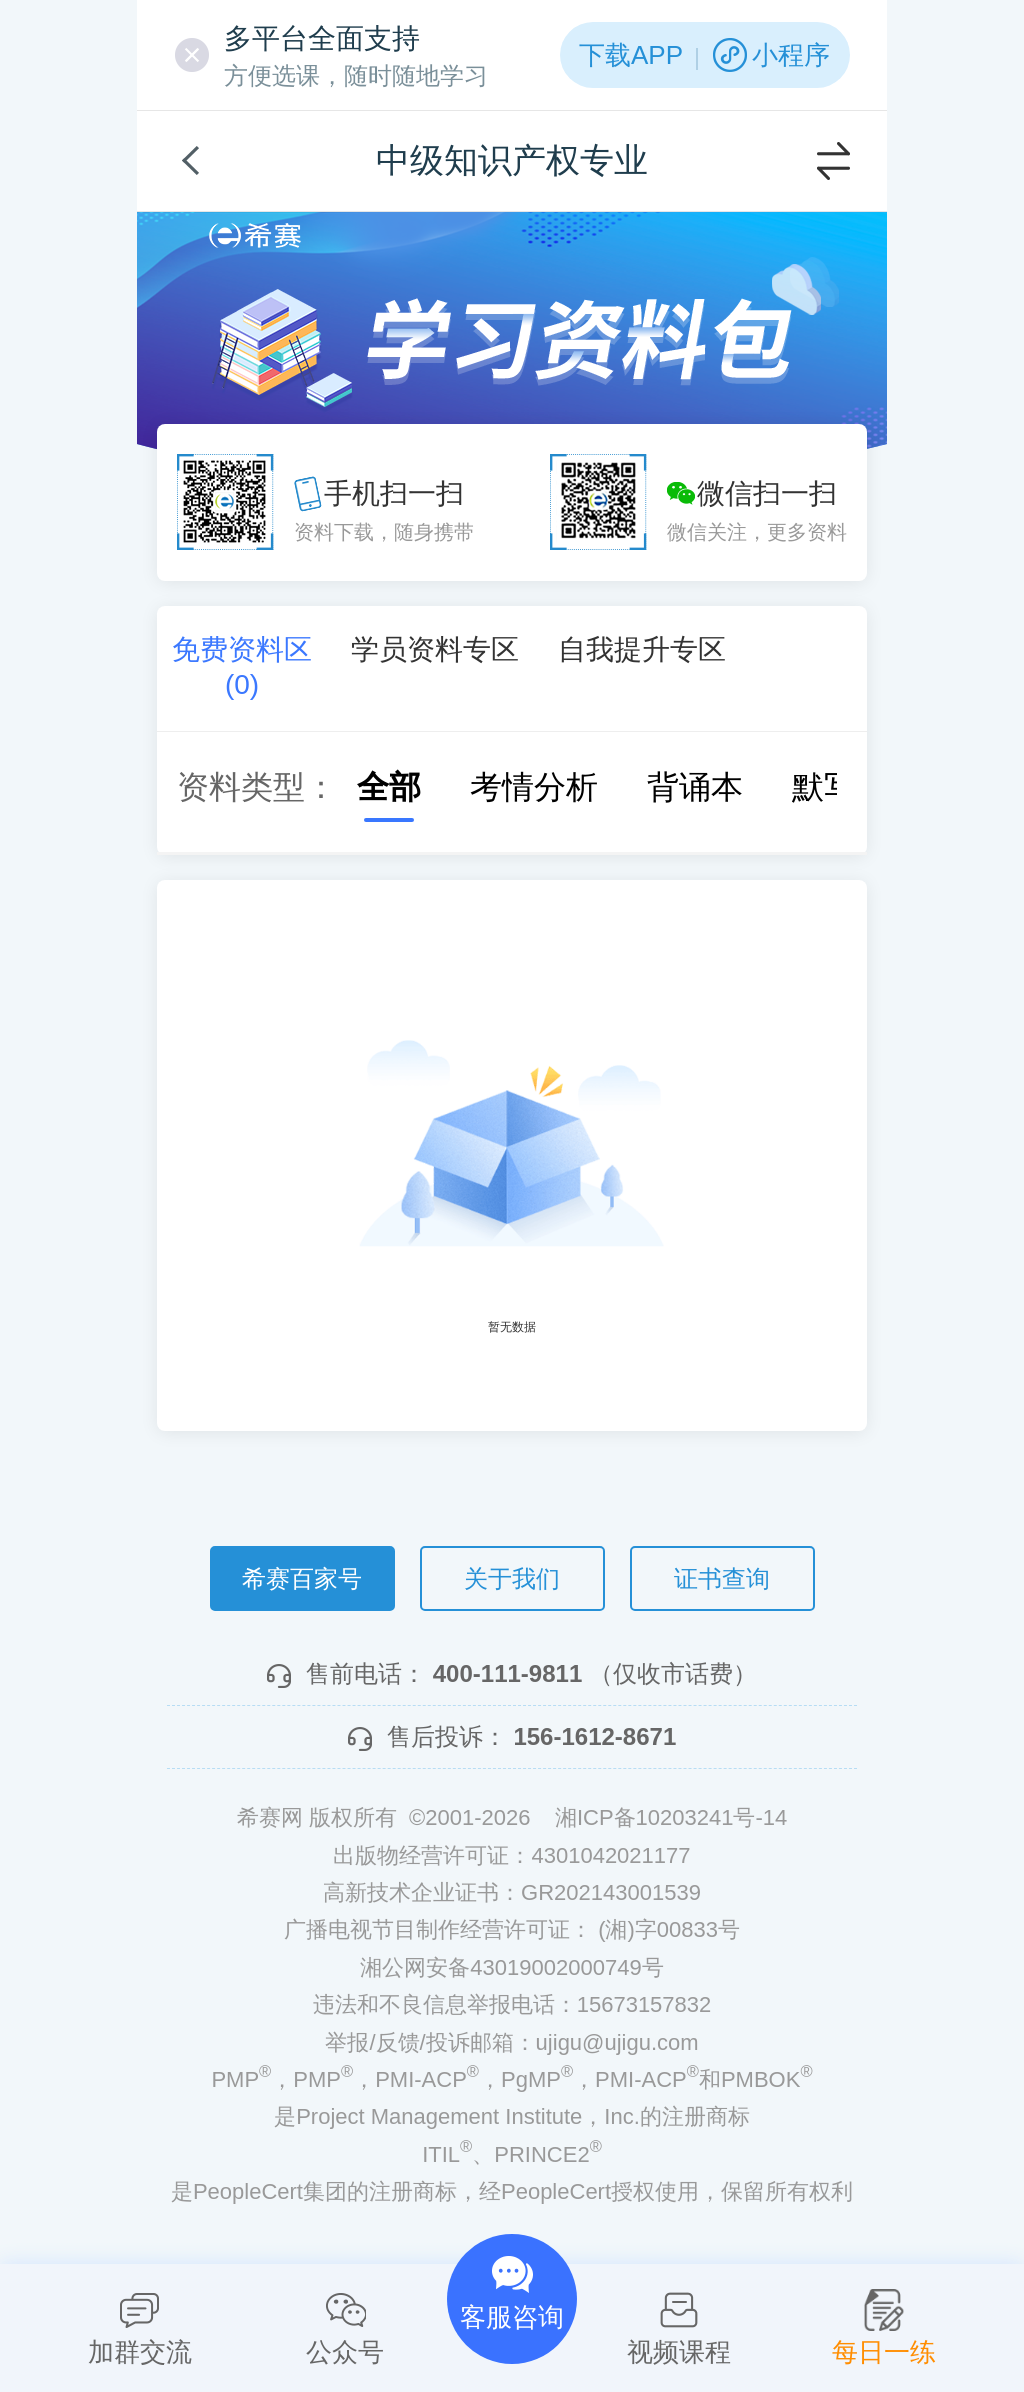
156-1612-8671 (594, 1736)
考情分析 (514, 787)
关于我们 (512, 1578)
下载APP (631, 55)
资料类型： (257, 787)
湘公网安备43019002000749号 (511, 1967)
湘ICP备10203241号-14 (671, 1817)
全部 (369, 787)
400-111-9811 (507, 1673)
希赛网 (255, 235)
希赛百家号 (302, 1578)
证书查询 (722, 1578)
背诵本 (675, 787)
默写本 (820, 787)
